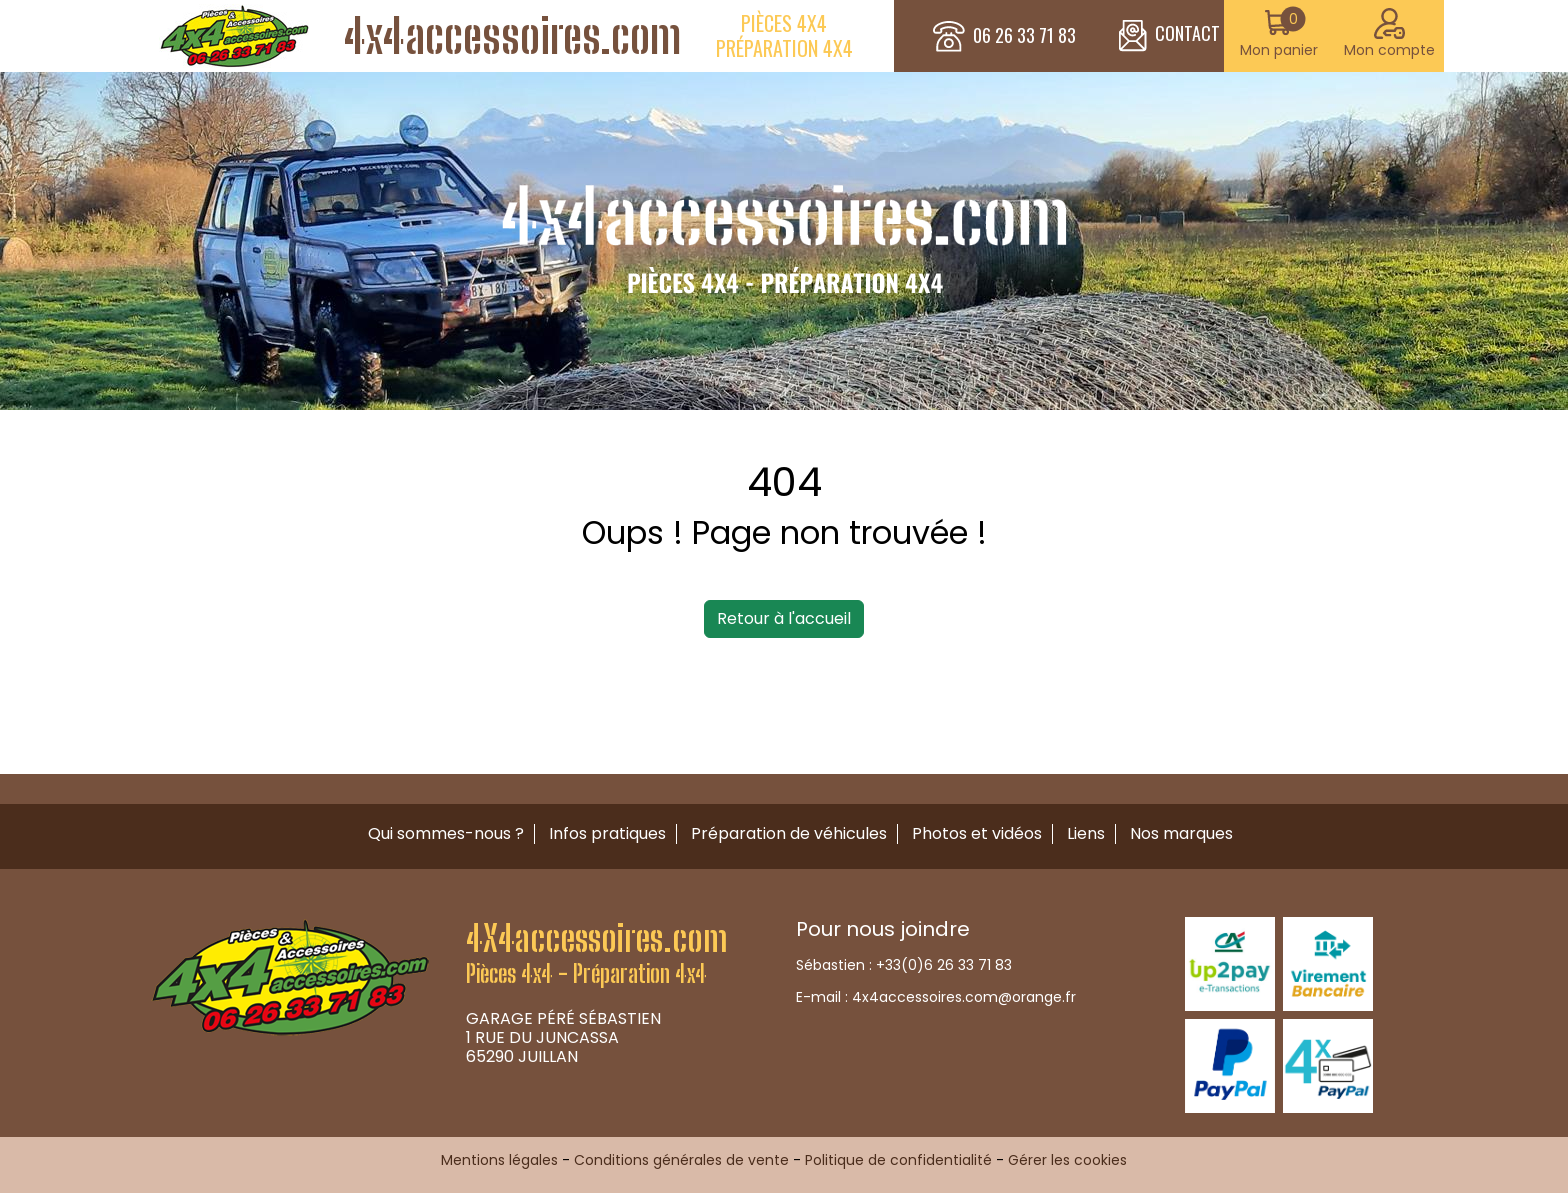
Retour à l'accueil (784, 618)
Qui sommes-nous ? (446, 833)
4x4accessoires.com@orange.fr (964, 997)
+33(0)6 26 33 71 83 (944, 965)
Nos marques (1181, 833)
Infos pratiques (607, 833)
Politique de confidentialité (898, 1160)
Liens (1086, 833)
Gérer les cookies (1067, 1160)
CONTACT (1169, 36)
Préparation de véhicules (789, 833)
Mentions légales (499, 1160)
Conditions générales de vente (681, 1160)
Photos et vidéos (977, 833)
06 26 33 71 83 (1024, 36)
